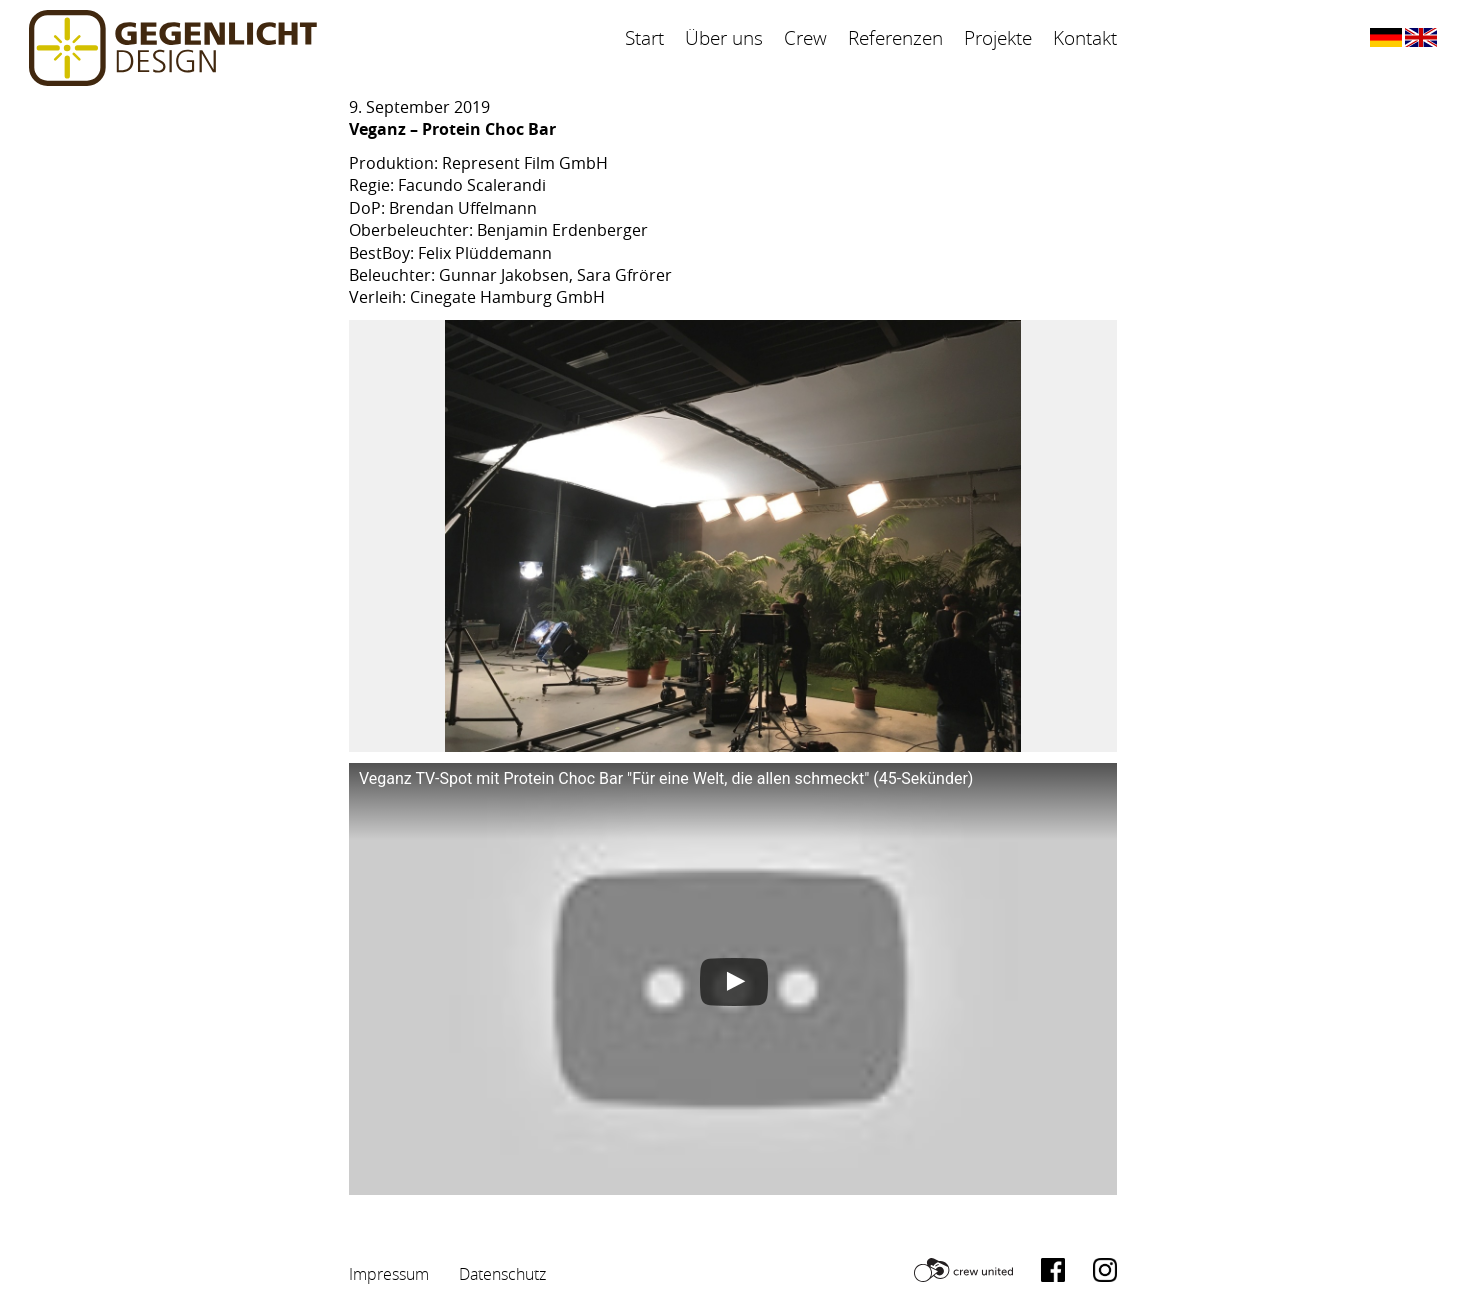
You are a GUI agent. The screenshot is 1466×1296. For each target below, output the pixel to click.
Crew (805, 38)
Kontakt (1085, 38)
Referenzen (895, 38)
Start (644, 38)
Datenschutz (502, 1274)
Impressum (389, 1274)
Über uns (724, 38)
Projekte (998, 38)
